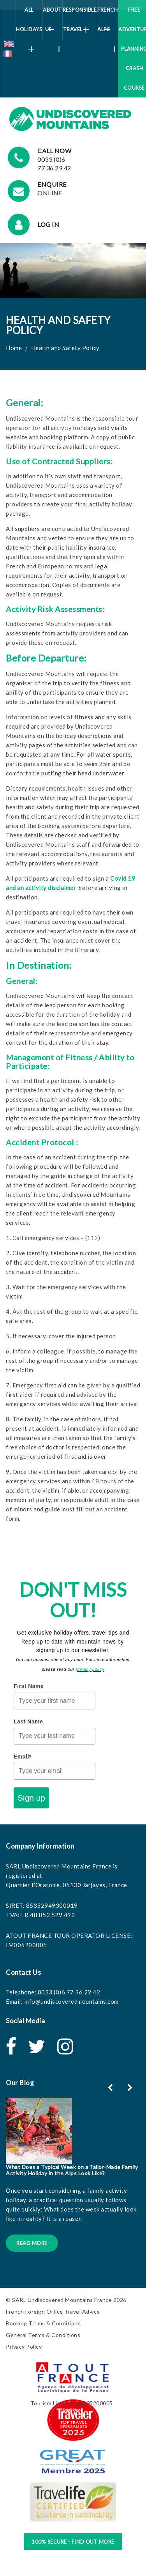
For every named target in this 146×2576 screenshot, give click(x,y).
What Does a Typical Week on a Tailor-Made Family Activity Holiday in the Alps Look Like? (72, 2170)
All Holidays (29, 23)
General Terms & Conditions (43, 2335)
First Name (29, 1686)
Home (14, 347)
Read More (31, 2243)
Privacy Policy (24, 2346)
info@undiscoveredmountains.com (71, 2001)
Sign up (31, 1797)
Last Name (28, 1721)
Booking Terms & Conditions (43, 2323)
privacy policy (90, 1669)
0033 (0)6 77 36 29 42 (69, 1992)
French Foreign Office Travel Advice (53, 2311)
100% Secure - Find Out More (73, 2542)
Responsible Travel (80, 20)
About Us (52, 23)
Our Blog (20, 2083)
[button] (131, 2087)
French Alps (107, 23)
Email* (23, 1756)
